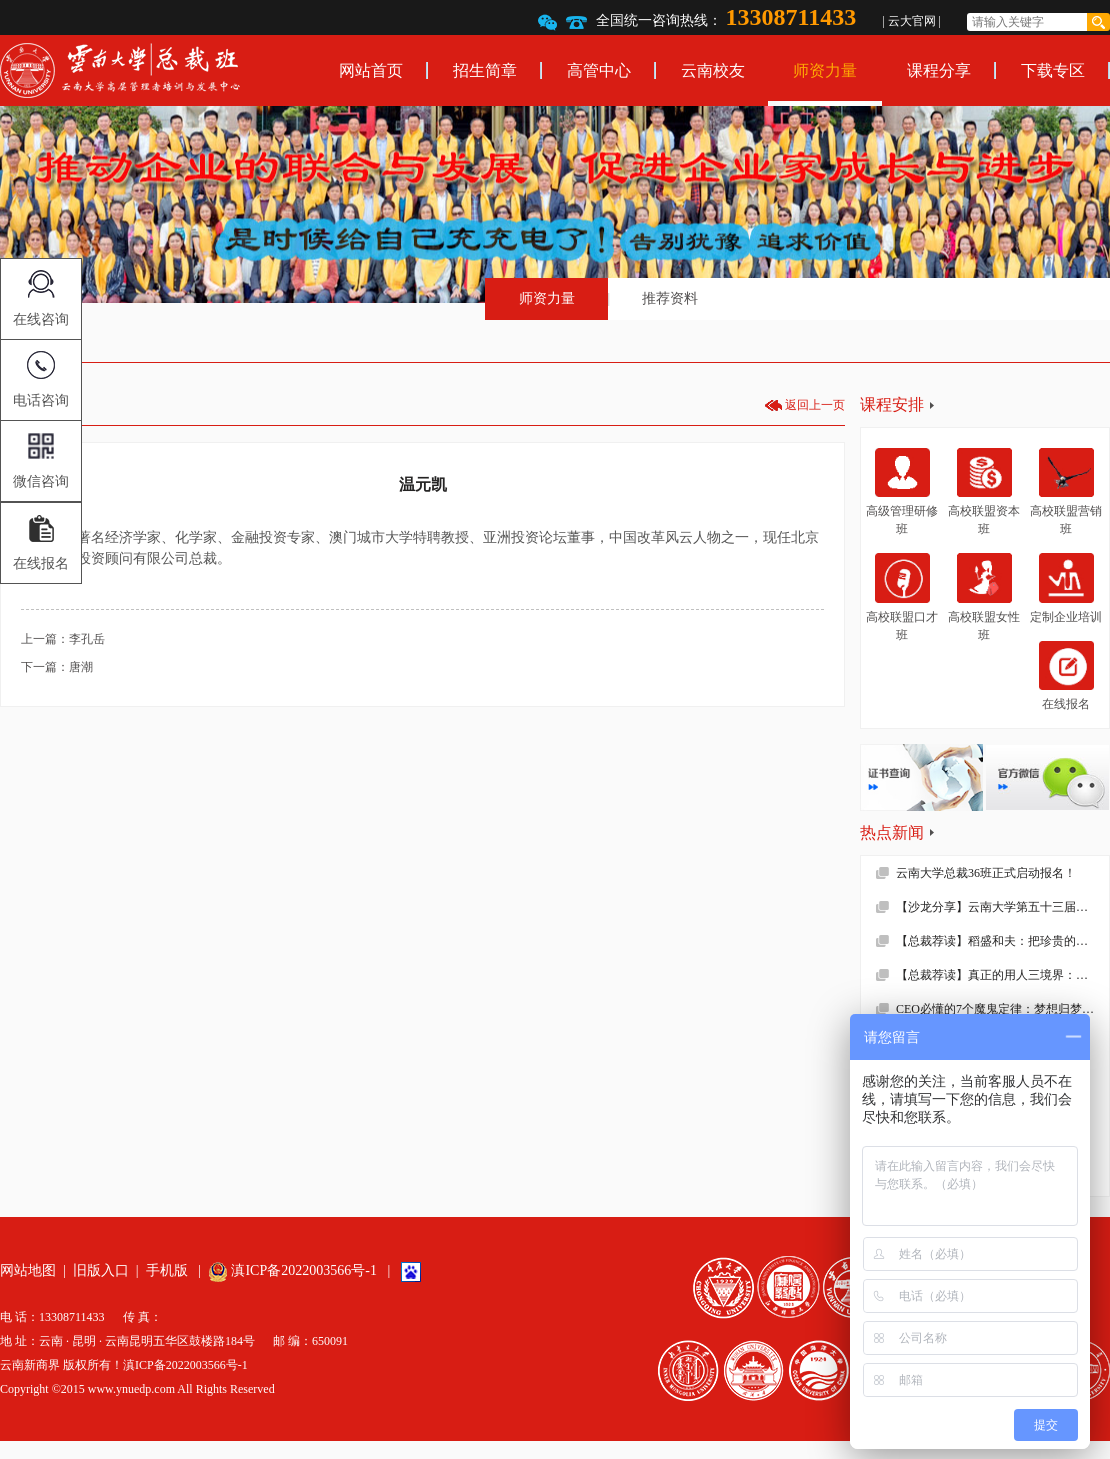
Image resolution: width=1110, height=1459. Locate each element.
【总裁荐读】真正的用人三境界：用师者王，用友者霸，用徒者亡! (1002, 975)
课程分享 (939, 70)
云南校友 (713, 70)
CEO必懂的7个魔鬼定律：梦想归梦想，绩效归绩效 (1002, 1009)
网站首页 (371, 70)
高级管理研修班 (902, 492)
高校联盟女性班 (984, 597)
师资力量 (825, 70)
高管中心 (599, 70)
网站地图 (28, 1270)
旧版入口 (101, 1270)
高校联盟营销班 (1066, 492)
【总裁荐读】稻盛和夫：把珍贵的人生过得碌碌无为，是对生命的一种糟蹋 (1002, 941)
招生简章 (485, 70)
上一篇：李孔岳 (63, 639)
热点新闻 (892, 832)
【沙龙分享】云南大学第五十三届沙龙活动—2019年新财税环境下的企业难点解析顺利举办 (1002, 907)
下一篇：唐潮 (57, 667)
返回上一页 (815, 405)
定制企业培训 (1066, 588)
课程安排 (892, 404)
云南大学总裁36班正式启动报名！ (986, 873)
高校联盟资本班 (984, 492)
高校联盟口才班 (902, 597)
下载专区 (1053, 70)
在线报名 (1066, 676)
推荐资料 (670, 298)
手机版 (167, 1270)
